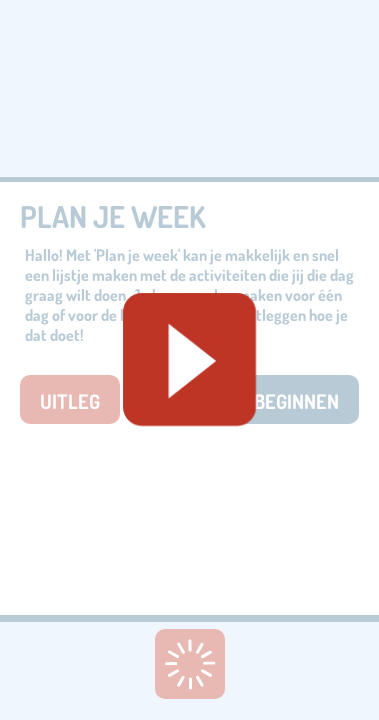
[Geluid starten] (189, 360)
